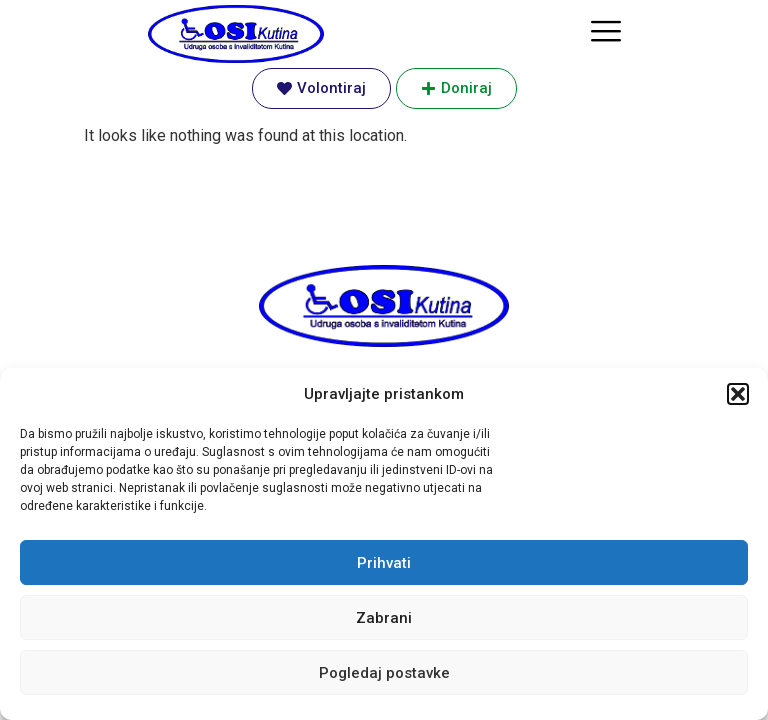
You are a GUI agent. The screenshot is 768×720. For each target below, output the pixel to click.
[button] (738, 394)
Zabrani (384, 618)
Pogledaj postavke (384, 673)
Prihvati (384, 563)
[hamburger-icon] (605, 33)
